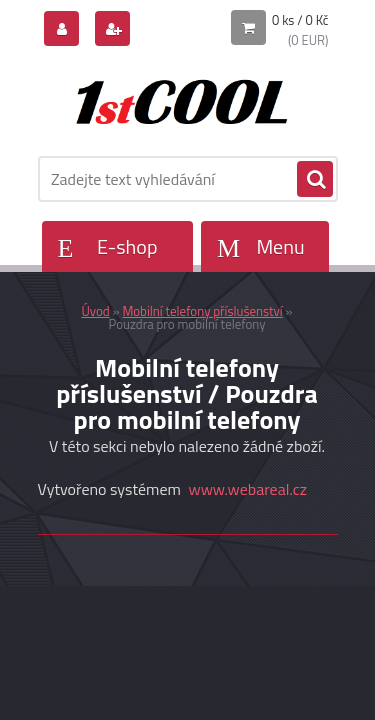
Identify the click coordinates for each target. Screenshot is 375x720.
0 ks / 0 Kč (300, 20)
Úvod (95, 311)
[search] (315, 180)
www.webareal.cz (247, 489)
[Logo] (175, 98)
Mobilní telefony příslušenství (202, 311)
